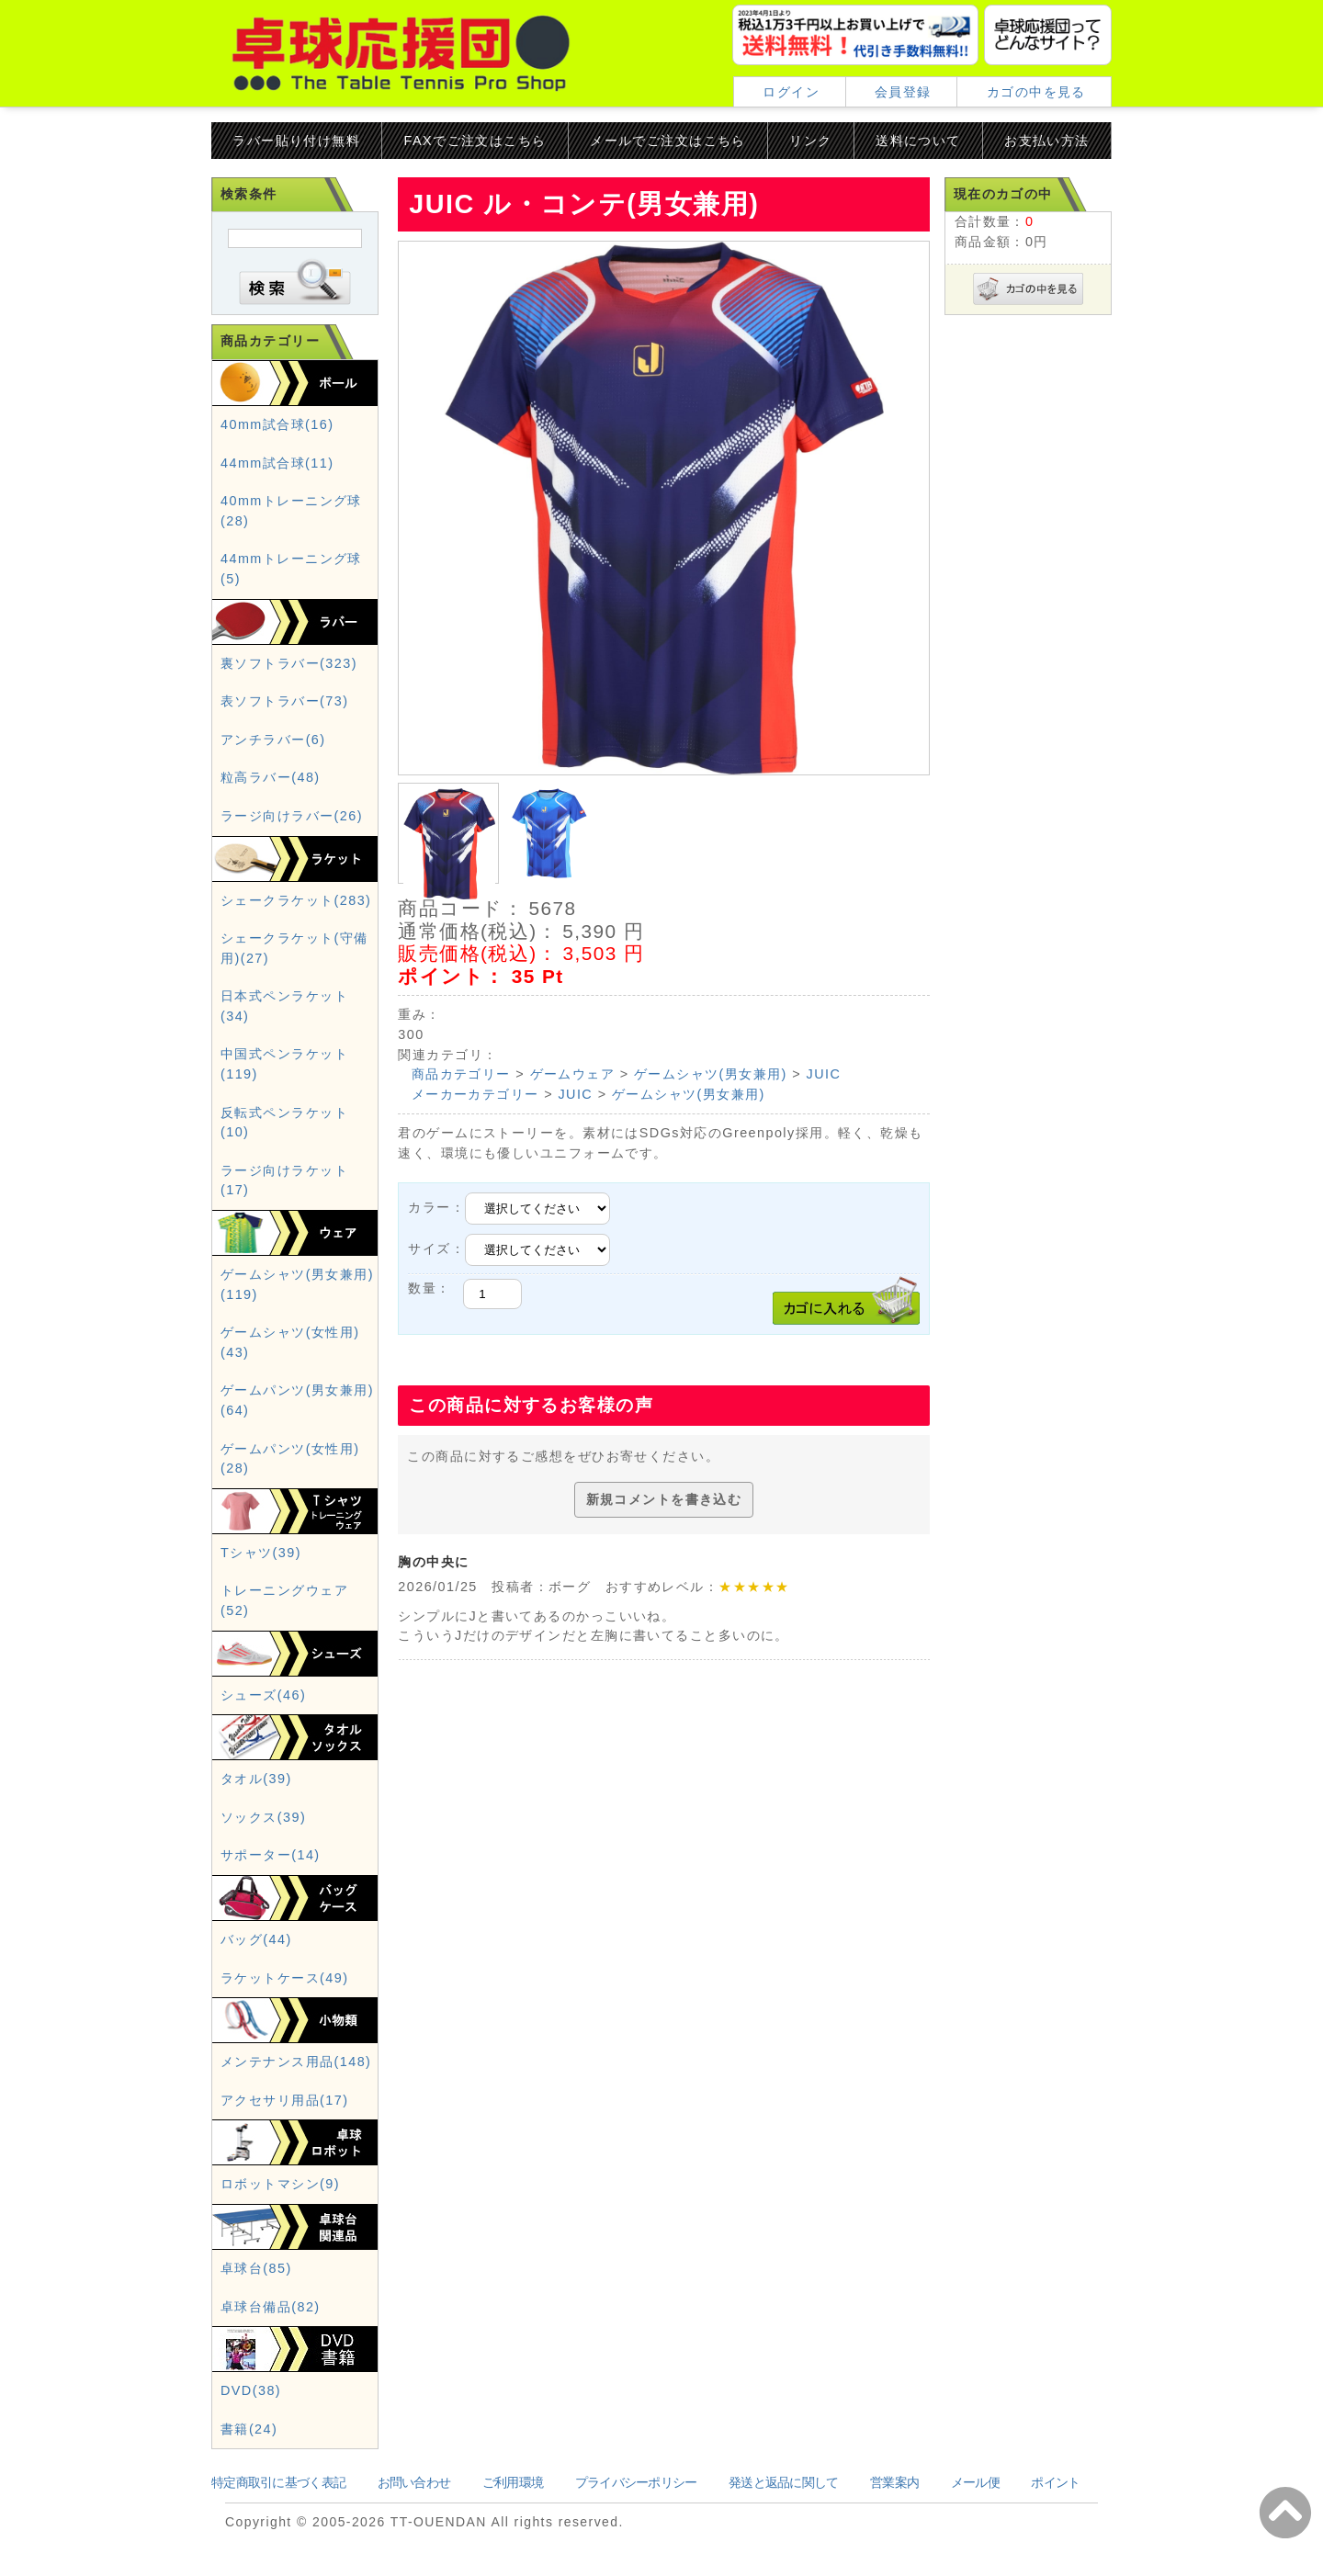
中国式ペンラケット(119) (284, 1063)
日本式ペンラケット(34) (284, 1006)
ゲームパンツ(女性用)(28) (289, 1458)
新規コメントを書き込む (664, 1499)
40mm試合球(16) (277, 424)
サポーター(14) (270, 1854)
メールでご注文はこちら (668, 140)
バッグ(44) (256, 1939)
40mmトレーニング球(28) (291, 510)
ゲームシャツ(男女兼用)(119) (297, 1284)
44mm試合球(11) (277, 463)
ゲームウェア (573, 1074)
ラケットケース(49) (284, 1978)
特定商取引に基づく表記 (278, 2482)
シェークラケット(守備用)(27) (294, 948)
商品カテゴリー (461, 1074)
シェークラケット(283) (295, 900)
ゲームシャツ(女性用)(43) (289, 1342)
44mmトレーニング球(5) (291, 568)
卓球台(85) (256, 2268)
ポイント (1055, 2482)
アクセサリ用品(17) (284, 2100)
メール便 (975, 2482)
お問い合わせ (414, 2482)
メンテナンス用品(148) (295, 2061)
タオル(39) (256, 1778)
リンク (810, 140)
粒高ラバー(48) (270, 777)
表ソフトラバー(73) (284, 701)
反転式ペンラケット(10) (284, 1122)
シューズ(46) (263, 1695)
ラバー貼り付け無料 (296, 140)
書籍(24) (248, 2429)
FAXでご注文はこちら (475, 140)
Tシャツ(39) (260, 1552)
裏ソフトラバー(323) (288, 663)
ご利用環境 (512, 2482)
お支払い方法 (1047, 140)
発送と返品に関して (784, 2482)
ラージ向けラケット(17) (284, 1180)
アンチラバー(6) (273, 739)
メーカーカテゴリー (475, 1094)
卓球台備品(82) (270, 2306)
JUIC (824, 1074)
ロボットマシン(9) (280, 2183)
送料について (918, 140)
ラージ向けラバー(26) (291, 815)
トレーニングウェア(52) (284, 1600)
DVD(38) (250, 2390)
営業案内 (894, 2482)
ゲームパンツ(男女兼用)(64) (297, 1400)
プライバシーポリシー (636, 2482)
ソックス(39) (263, 1817)
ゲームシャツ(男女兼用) (710, 1074)
